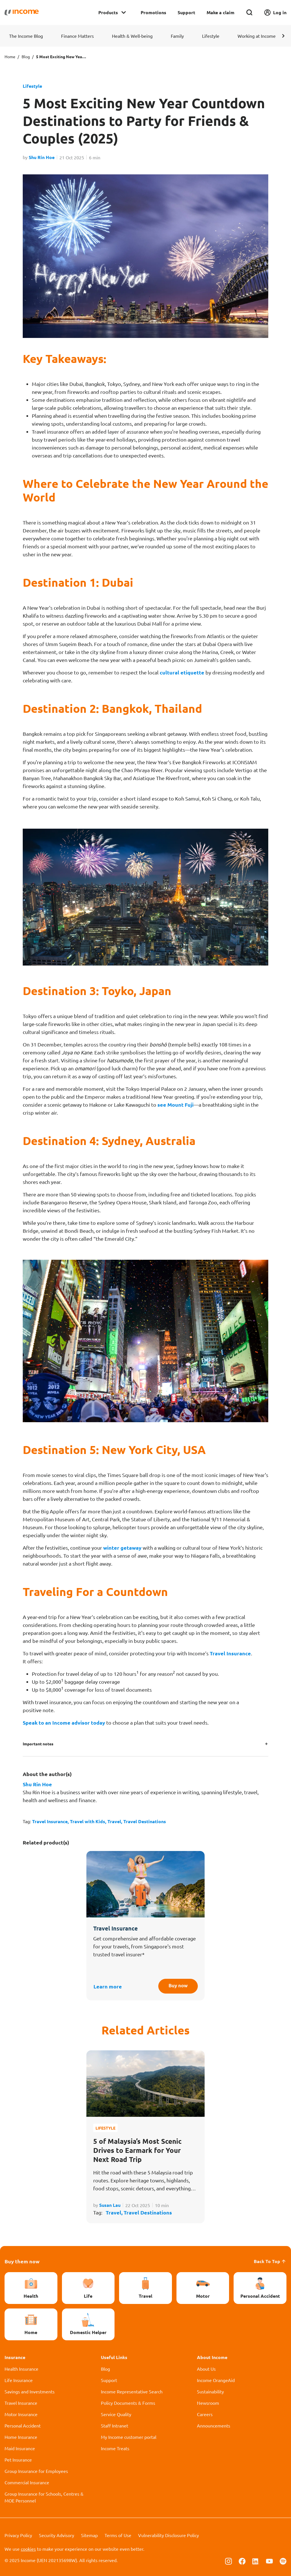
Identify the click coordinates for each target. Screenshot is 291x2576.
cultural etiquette (182, 672)
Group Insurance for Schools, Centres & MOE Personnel (44, 2497)
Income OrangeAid (216, 2380)
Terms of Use (118, 2535)
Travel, (115, 1821)
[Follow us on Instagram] (228, 2561)
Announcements (213, 2425)
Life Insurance (19, 2380)
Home (10, 56)
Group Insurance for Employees (36, 2471)
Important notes (38, 1743)
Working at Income (257, 36)
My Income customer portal (128, 2437)
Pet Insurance (18, 2459)
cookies (28, 2549)
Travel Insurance (230, 1653)
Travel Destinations (144, 1821)
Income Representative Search (132, 2391)
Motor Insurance (21, 2414)
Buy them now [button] (22, 2261)
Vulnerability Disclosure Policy (168, 2535)
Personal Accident (23, 2425)
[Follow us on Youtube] (269, 2561)
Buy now (176, 1986)
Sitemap (89, 2535)
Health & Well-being (132, 36)
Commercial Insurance (27, 2482)
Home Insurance (21, 2437)
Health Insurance (21, 2369)
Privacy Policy (18, 2535)
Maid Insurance (20, 2448)
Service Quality (116, 2414)
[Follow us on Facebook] (242, 2561)
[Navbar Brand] (22, 12)
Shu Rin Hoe (42, 157)
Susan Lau (109, 2205)
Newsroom (208, 2403)
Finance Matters (77, 36)
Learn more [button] (107, 1986)
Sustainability (210, 2391)
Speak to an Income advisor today (64, 1722)
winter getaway (122, 1547)
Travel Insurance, (51, 1821)
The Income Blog (26, 36)
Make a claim (220, 12)
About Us (206, 2369)
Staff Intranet (114, 2425)
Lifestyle (210, 36)
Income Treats (115, 2448)
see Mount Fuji (175, 1104)
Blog (26, 56)
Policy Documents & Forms (128, 2403)
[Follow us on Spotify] (283, 2561)
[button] (283, 36)
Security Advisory (56, 2535)
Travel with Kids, (88, 1821)
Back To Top (270, 2261)
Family (177, 36)
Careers (205, 2414)
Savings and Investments (30, 2391)
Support (186, 12)
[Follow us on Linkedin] (255, 2561)
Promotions (153, 12)
